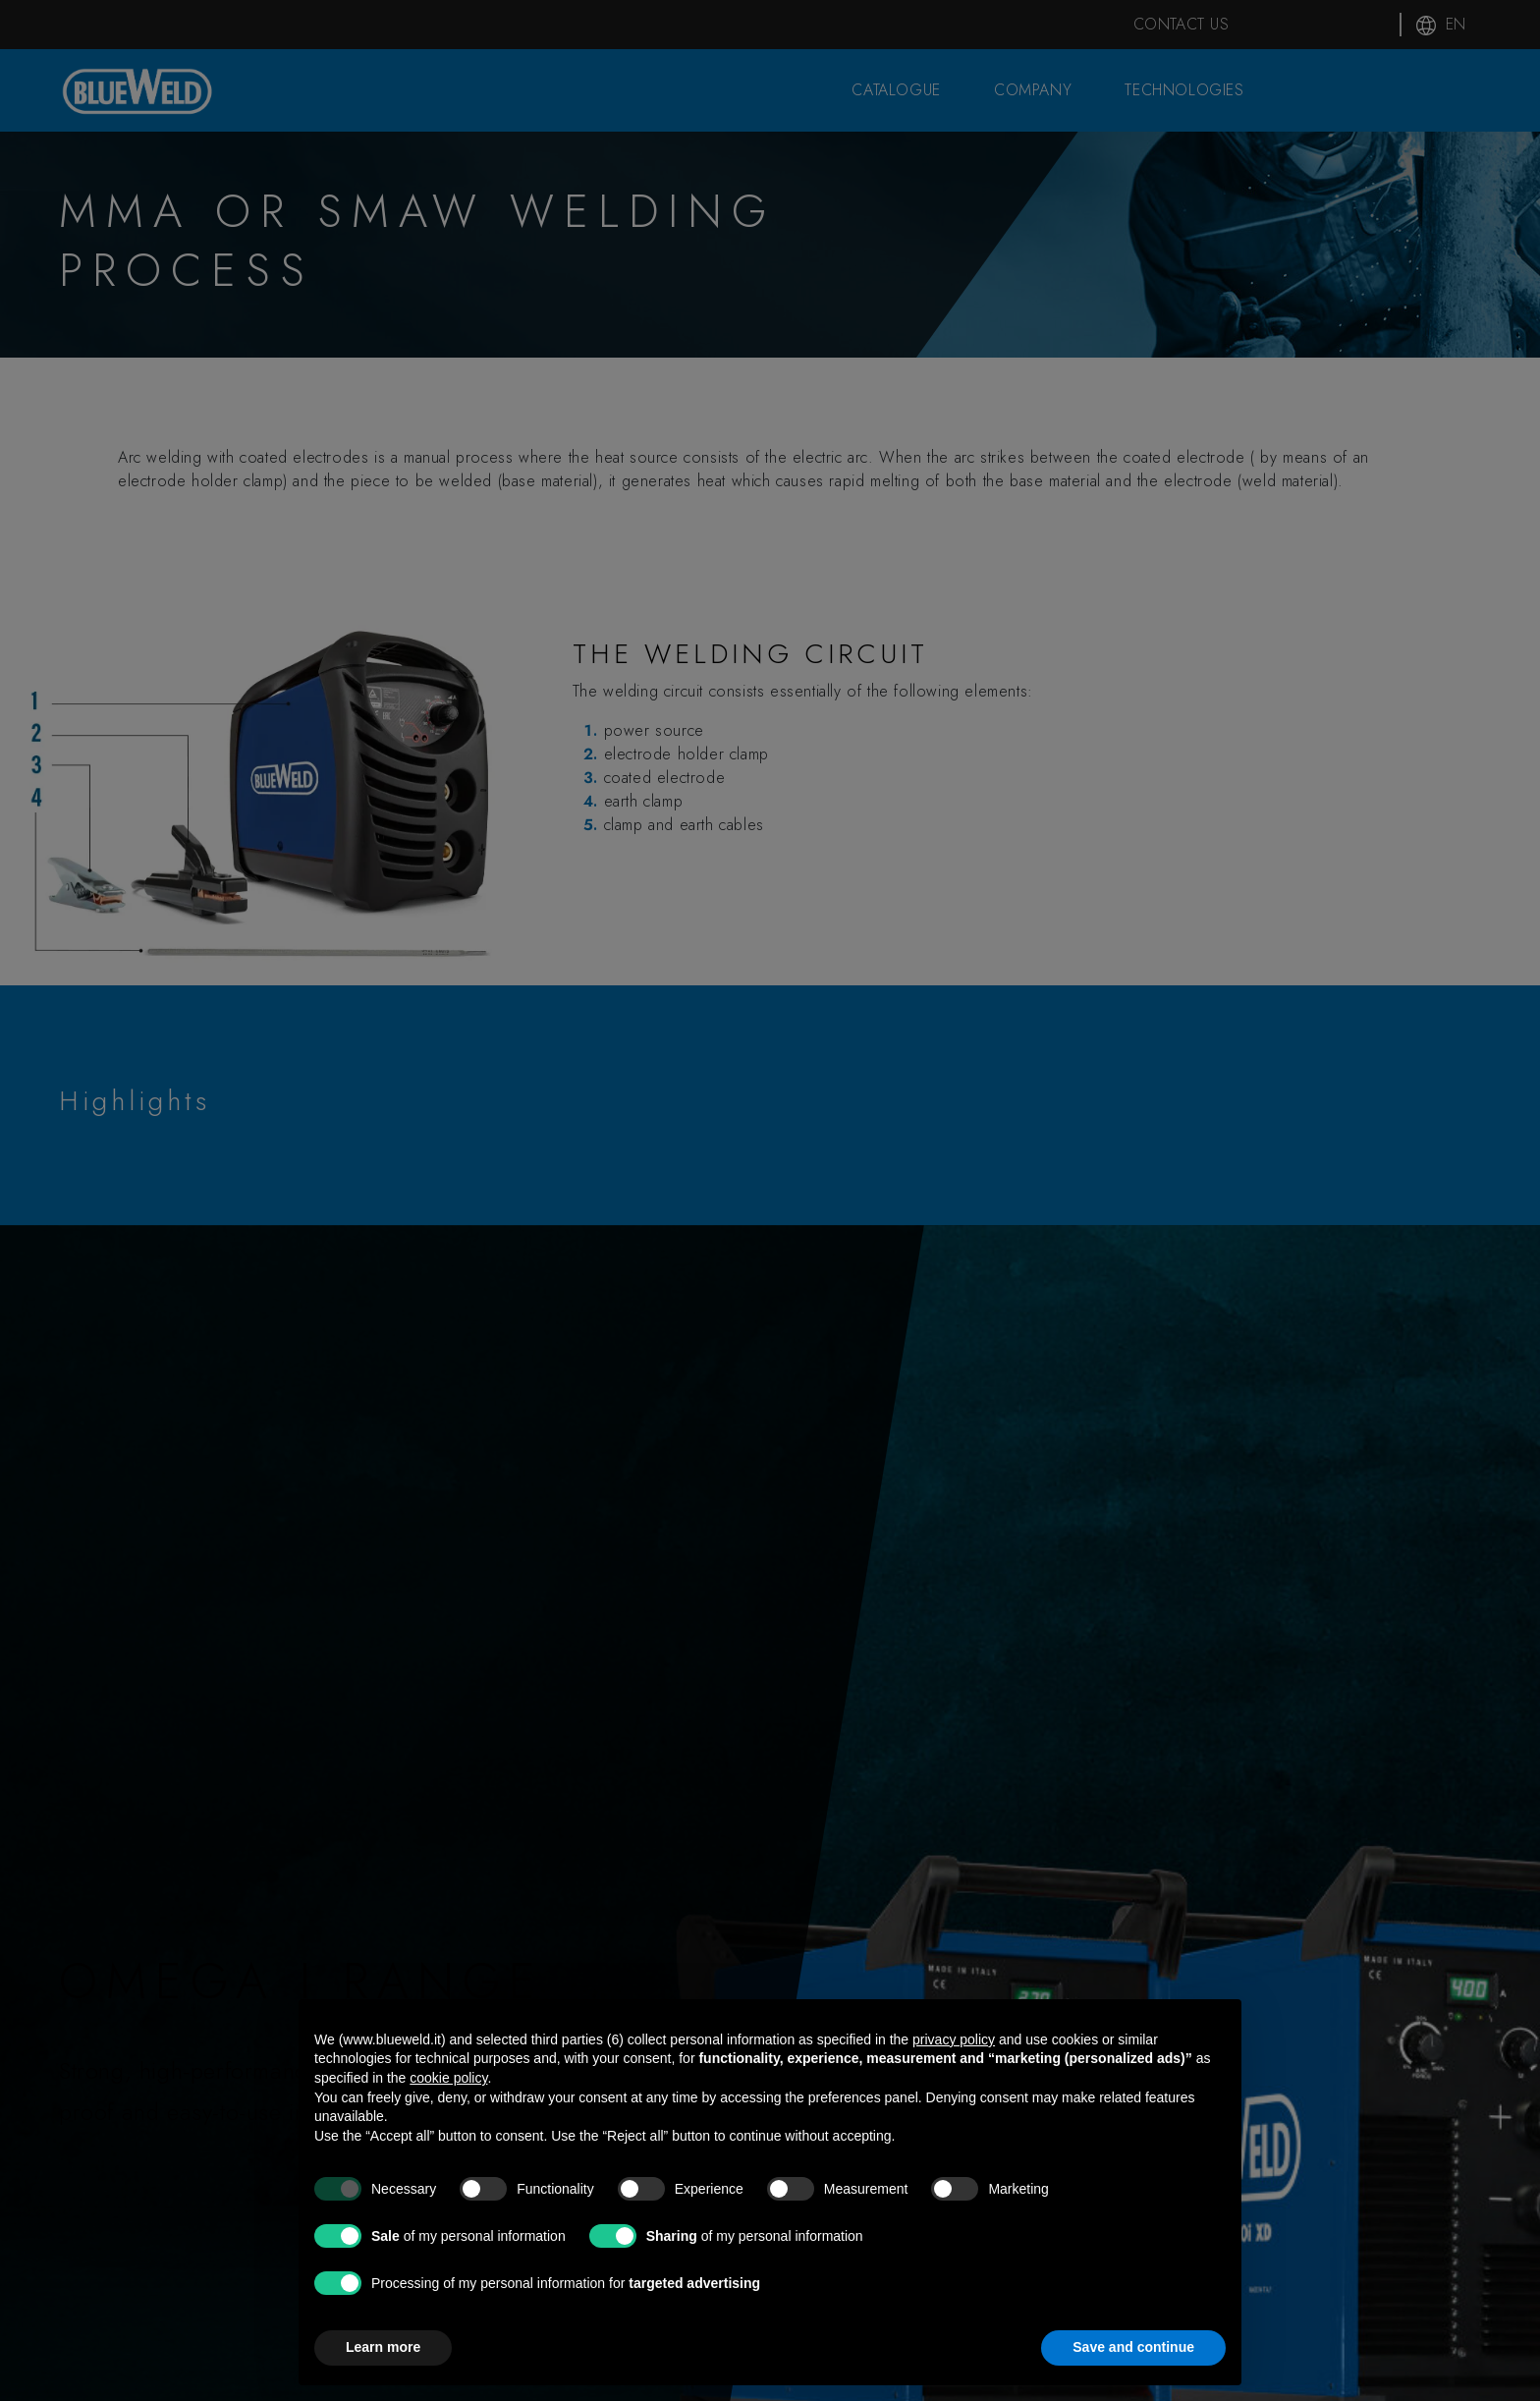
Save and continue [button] (1133, 2347)
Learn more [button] (383, 2347)
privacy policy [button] (953, 2039)
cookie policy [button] (448, 2078)
